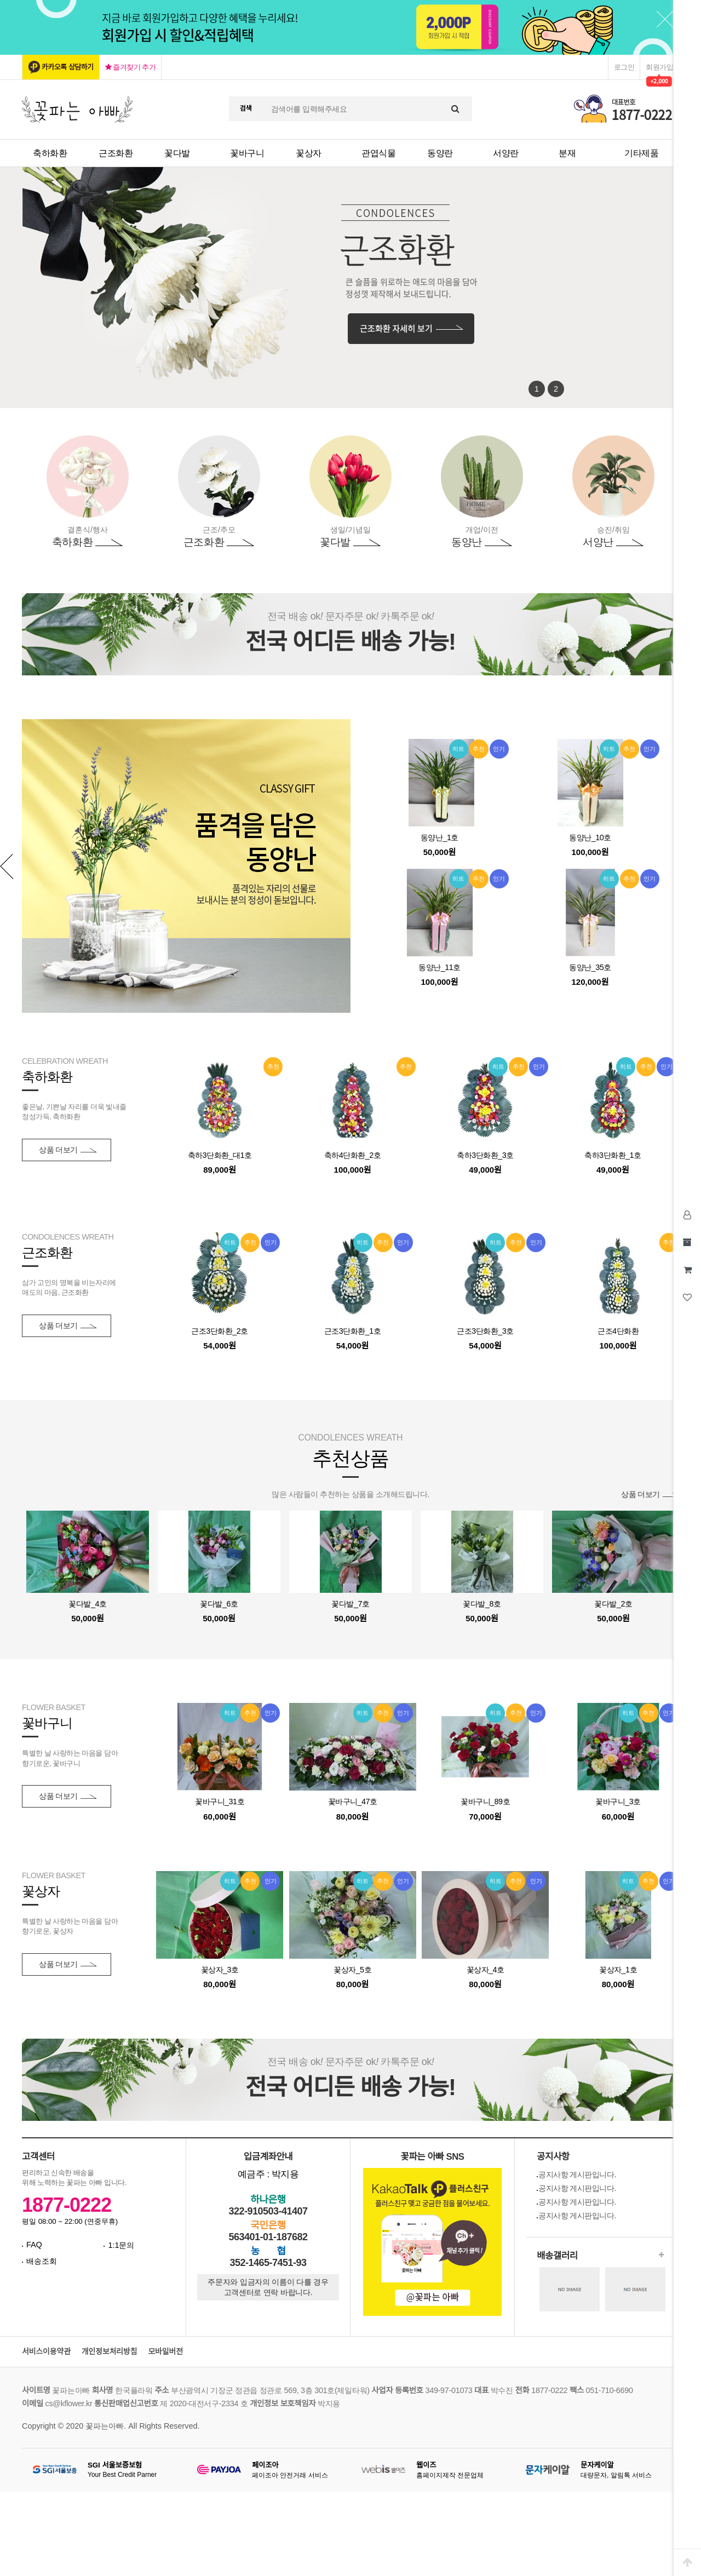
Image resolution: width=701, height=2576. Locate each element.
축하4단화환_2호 (352, 1155)
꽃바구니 (247, 153)
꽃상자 (308, 153)
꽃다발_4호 (87, 1603)
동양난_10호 (590, 837)
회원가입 (659, 67)
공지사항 (553, 2157)
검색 (246, 108)
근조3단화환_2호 (219, 1331)
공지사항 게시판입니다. (577, 2174)
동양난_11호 (439, 967)
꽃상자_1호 (618, 1969)
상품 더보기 (58, 1149)
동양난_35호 (590, 967)
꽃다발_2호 (613, 1603)
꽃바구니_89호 (485, 1801)
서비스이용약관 (46, 2352)
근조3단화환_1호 (352, 1331)
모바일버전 (165, 2352)
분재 (567, 153)
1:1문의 (121, 2245)
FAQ (34, 2244)
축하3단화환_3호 (485, 1155)
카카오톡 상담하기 (68, 67)
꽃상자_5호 (352, 1969)
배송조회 (41, 2261)
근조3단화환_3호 (485, 1331)
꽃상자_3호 (220, 1969)
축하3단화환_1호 (612, 1155)
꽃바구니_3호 (618, 1801)
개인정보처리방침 (109, 2352)
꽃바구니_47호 (352, 1801)
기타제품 (641, 153)
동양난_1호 (439, 837)
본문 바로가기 (0, 0)
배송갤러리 (557, 2256)
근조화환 (116, 153)
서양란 (506, 153)
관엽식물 (378, 153)
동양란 (440, 153)
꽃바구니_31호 (219, 1801)
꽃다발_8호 (482, 1603)
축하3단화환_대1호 (220, 1155)
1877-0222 (66, 2205)
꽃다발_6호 (219, 1603)
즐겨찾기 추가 (130, 67)
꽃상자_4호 (485, 1969)
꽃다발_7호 (350, 1603)
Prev (7, 866)
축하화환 (50, 153)
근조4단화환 (618, 1331)
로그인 (624, 67)
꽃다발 (177, 153)
